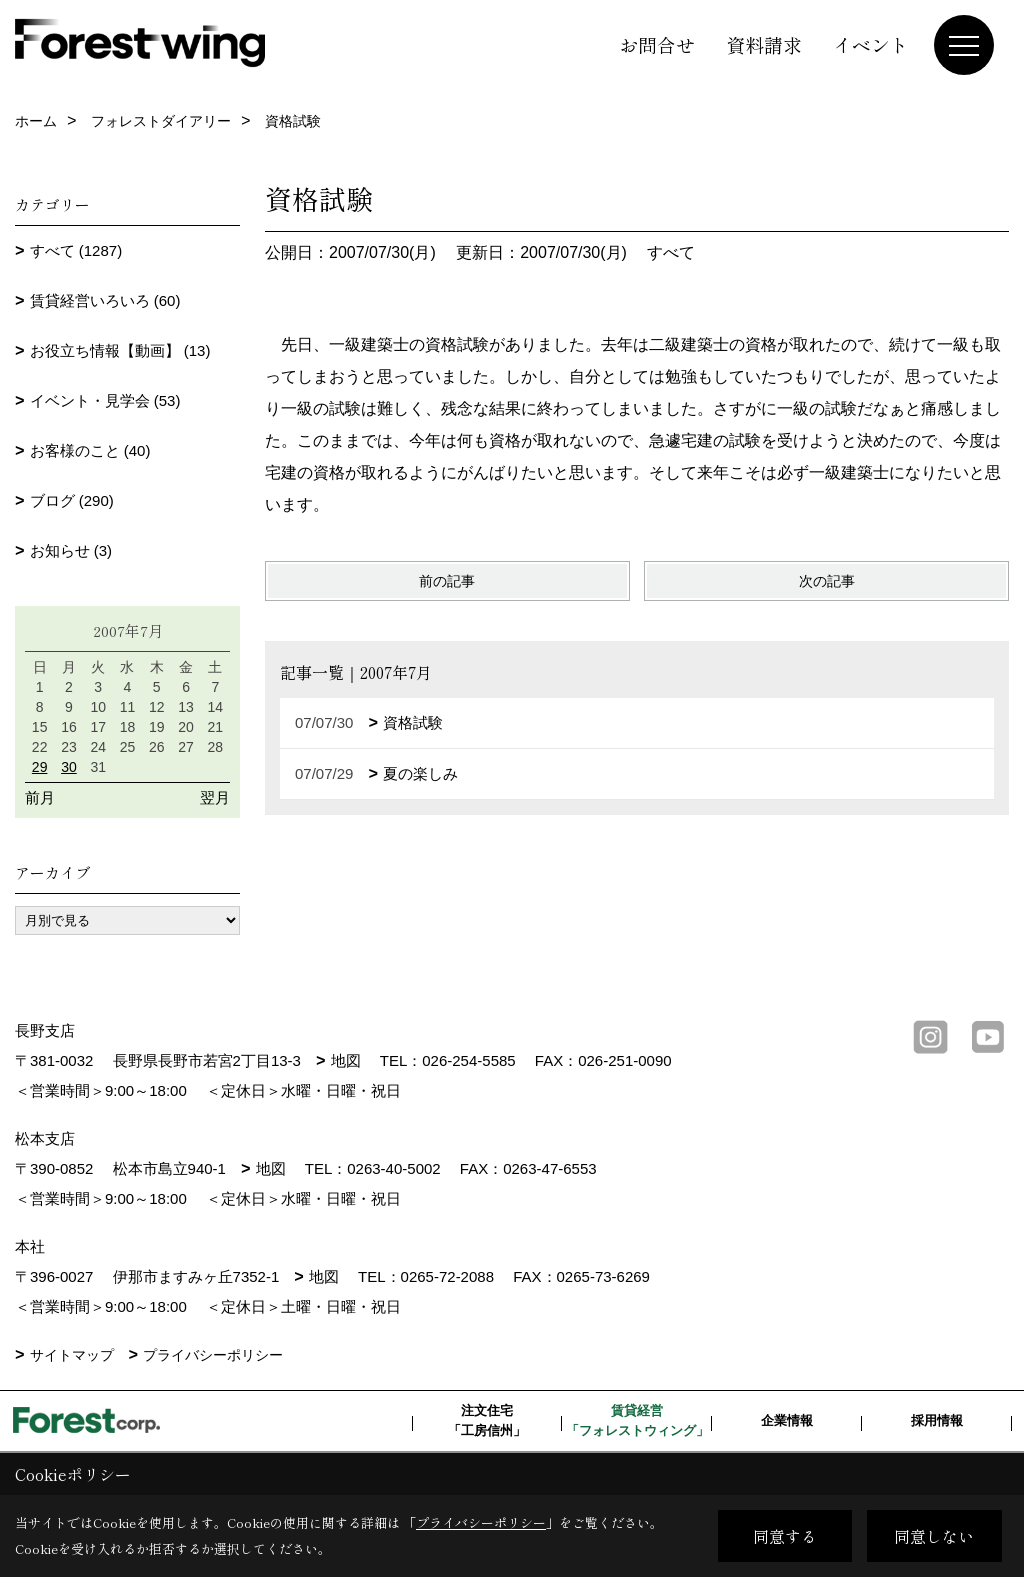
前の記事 (447, 581)
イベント (871, 44)
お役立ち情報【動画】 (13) (120, 350)
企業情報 (787, 1420)
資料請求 (764, 44)
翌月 (215, 797)
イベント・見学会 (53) (105, 400)
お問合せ (657, 44)
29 (40, 767)
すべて (671, 252)
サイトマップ (72, 1355)
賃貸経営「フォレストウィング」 (637, 1420)
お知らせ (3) (71, 550)
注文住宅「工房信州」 (487, 1420)
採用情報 (937, 1420)
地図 (346, 1060)
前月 (40, 797)
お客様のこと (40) (90, 450)
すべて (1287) (76, 250)
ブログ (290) (72, 500)
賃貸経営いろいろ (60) (105, 300)
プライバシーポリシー (213, 1355)
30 (69, 767)
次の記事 (827, 581)
